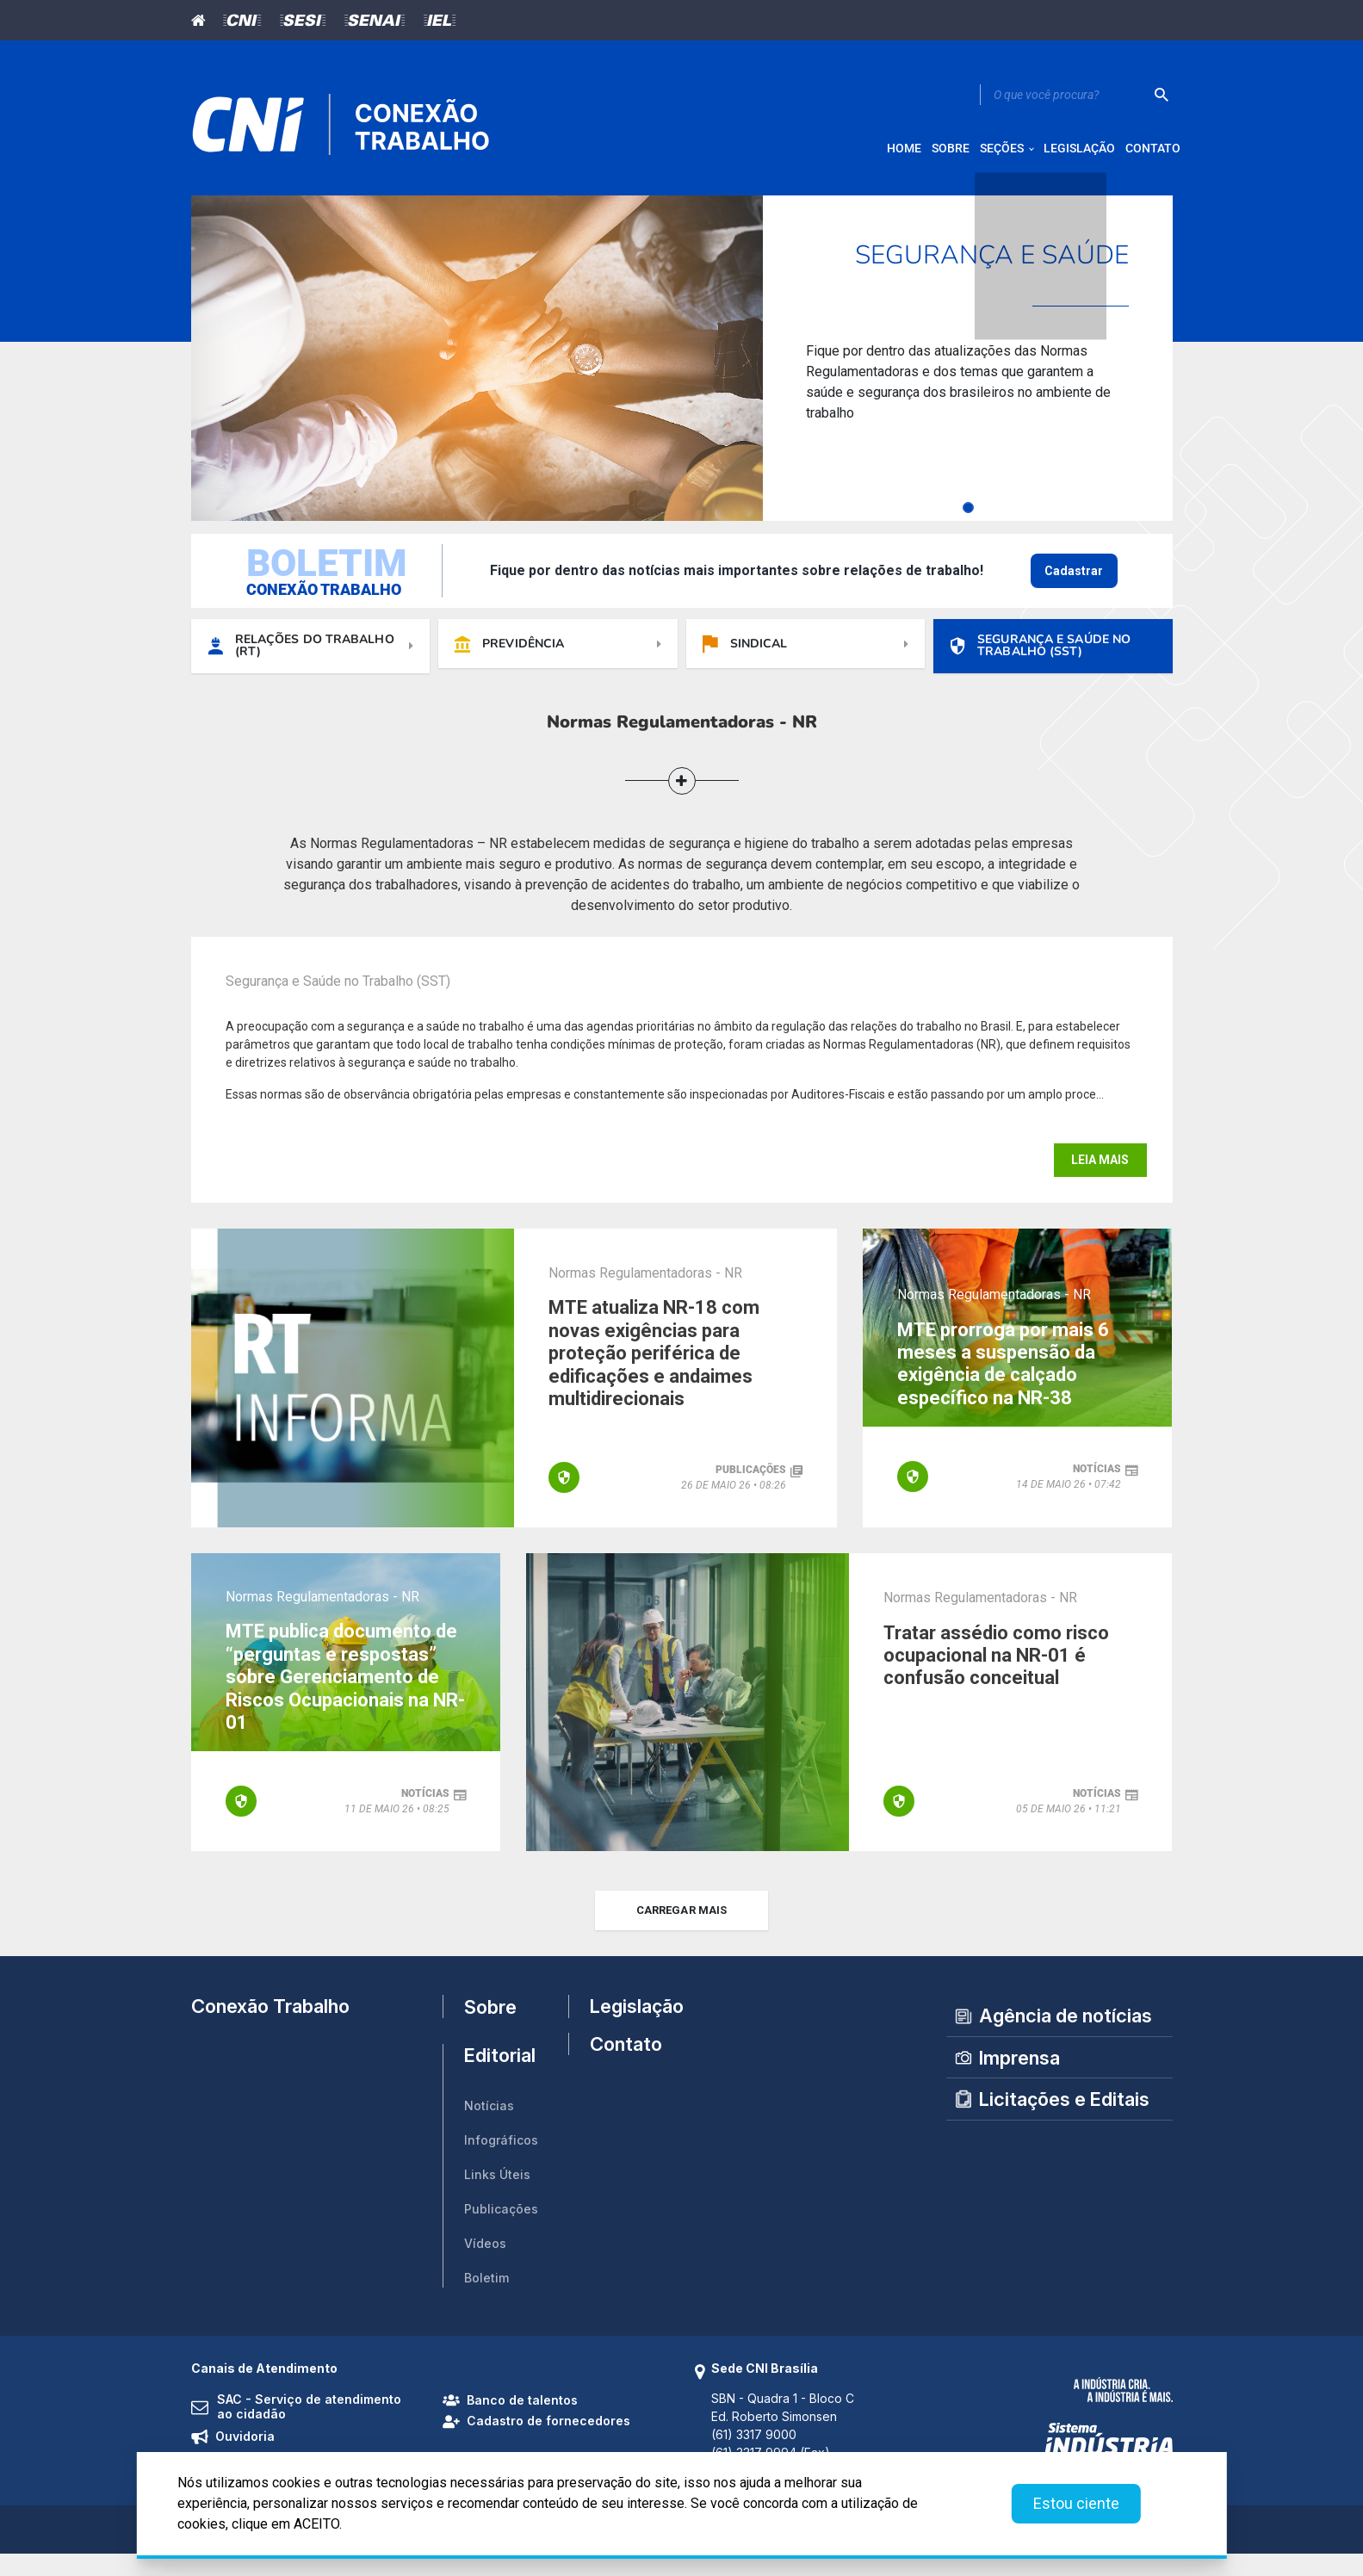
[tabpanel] (682, 370)
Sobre (490, 2028)
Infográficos (501, 2161)
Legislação (629, 2028)
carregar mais (681, 1932)
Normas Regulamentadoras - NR (645, 1291)
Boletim (486, 2299)
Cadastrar (1074, 583)
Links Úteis (497, 2196)
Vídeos (485, 2264)
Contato (626, 2078)
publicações (751, 1492)
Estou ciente (1076, 2503)
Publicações (501, 2230)
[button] (682, 799)
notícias (1097, 1487)
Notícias (489, 2127)
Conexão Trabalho (270, 2028)
